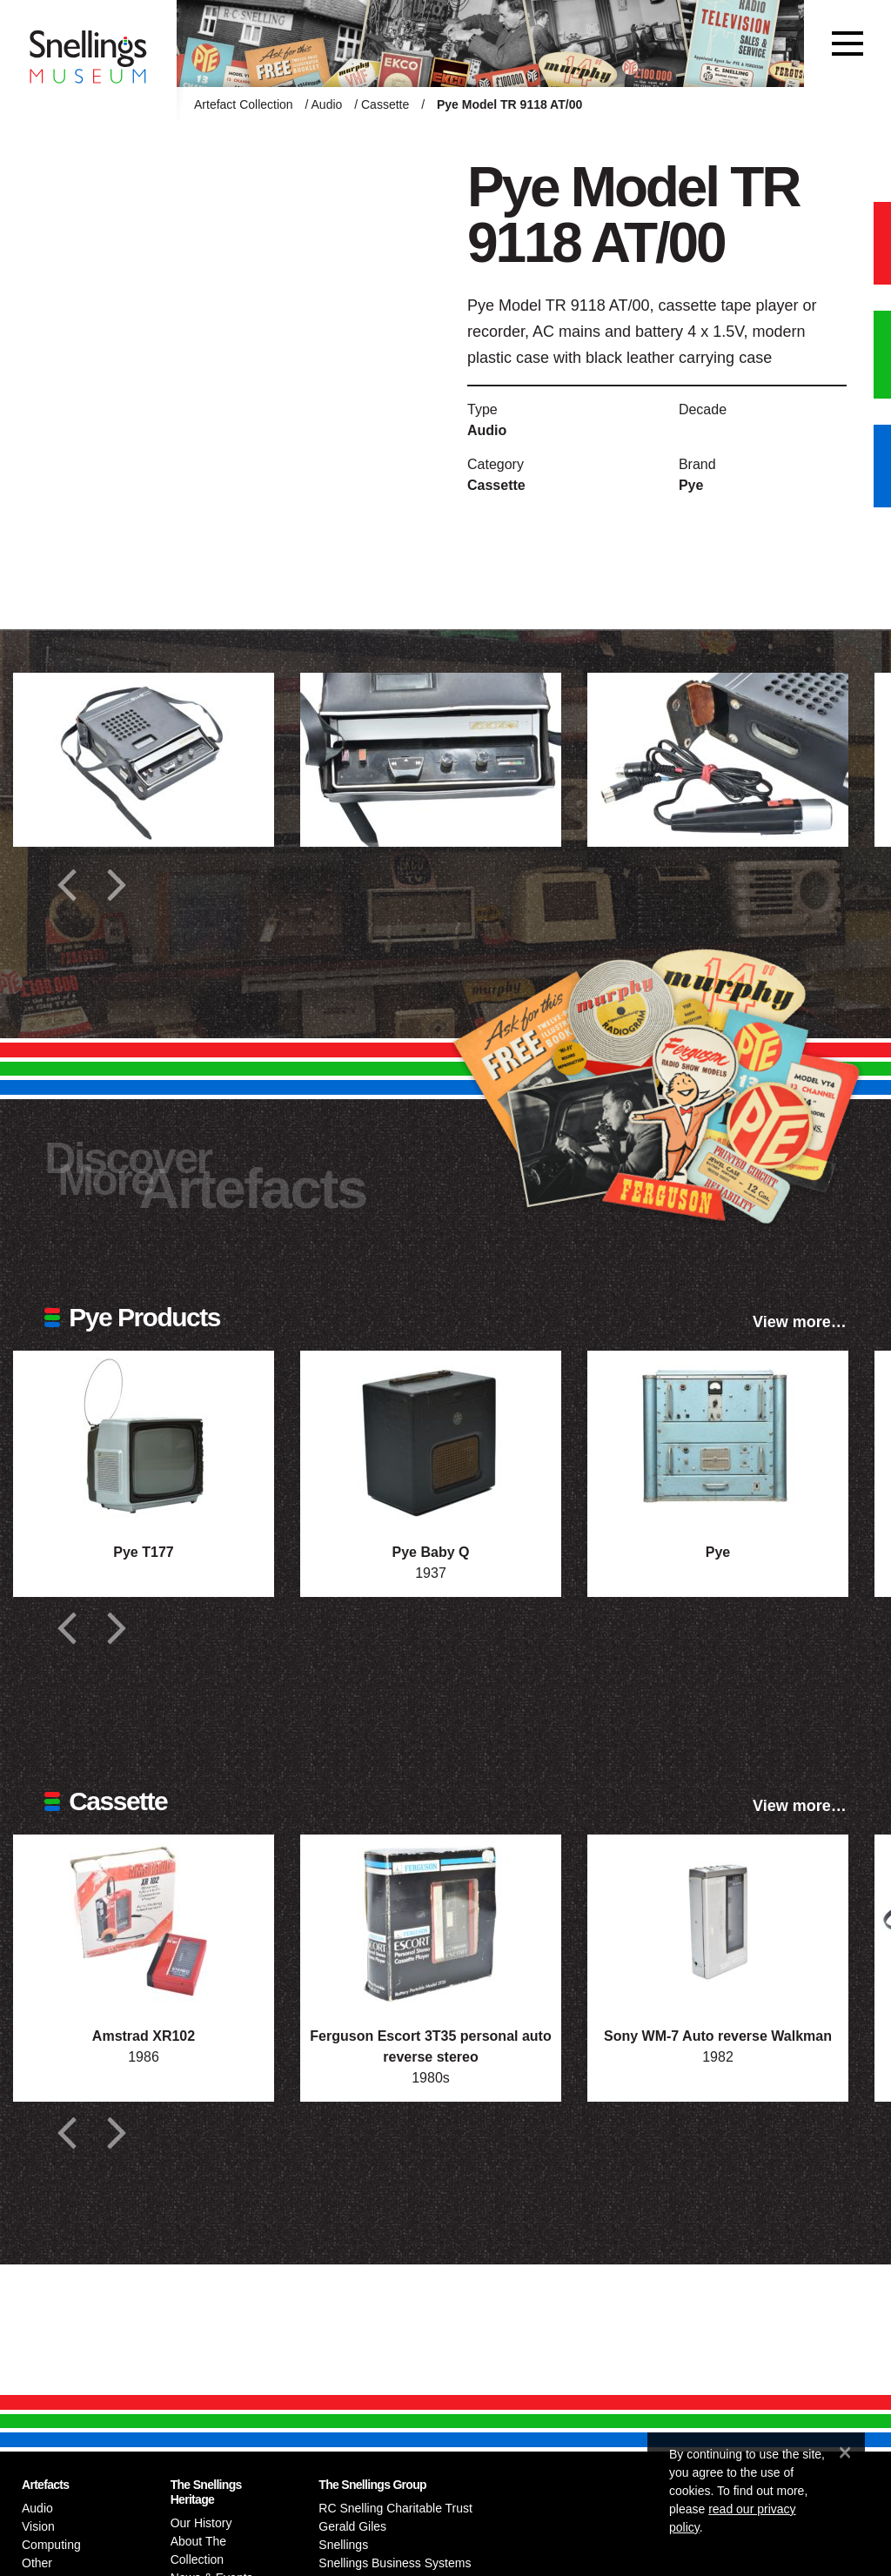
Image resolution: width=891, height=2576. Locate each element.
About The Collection (198, 2550)
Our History (201, 2523)
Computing (51, 2545)
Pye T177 (143, 1552)
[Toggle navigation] (847, 43)
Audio (327, 104)
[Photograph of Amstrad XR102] (143, 1922)
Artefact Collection (243, 104)
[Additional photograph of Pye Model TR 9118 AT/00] (143, 760)
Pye (691, 485)
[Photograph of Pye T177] (143, 1438)
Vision (38, 2526)
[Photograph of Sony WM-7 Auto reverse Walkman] (717, 1922)
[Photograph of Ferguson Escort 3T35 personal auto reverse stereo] (430, 1922)
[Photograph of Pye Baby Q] (430, 1438)
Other (37, 2563)
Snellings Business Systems (394, 2563)
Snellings (343, 2545)
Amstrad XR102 (143, 2036)
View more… (800, 1322)
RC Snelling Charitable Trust (395, 2508)
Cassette (385, 104)
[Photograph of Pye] (717, 1438)
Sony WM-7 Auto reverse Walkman (718, 2036)
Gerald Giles (352, 2526)
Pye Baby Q (431, 1552)
